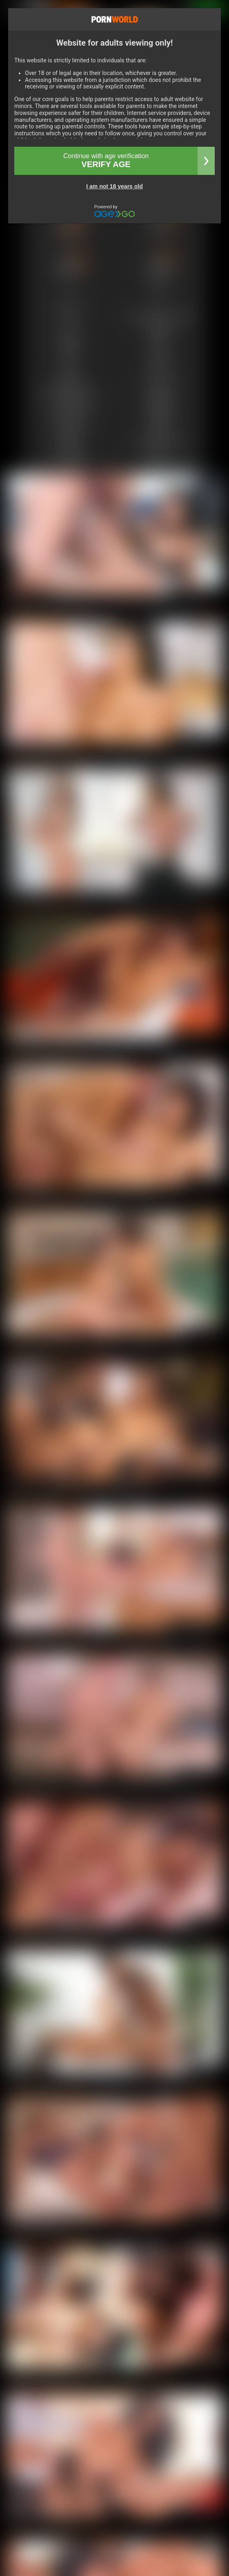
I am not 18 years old (114, 186)
